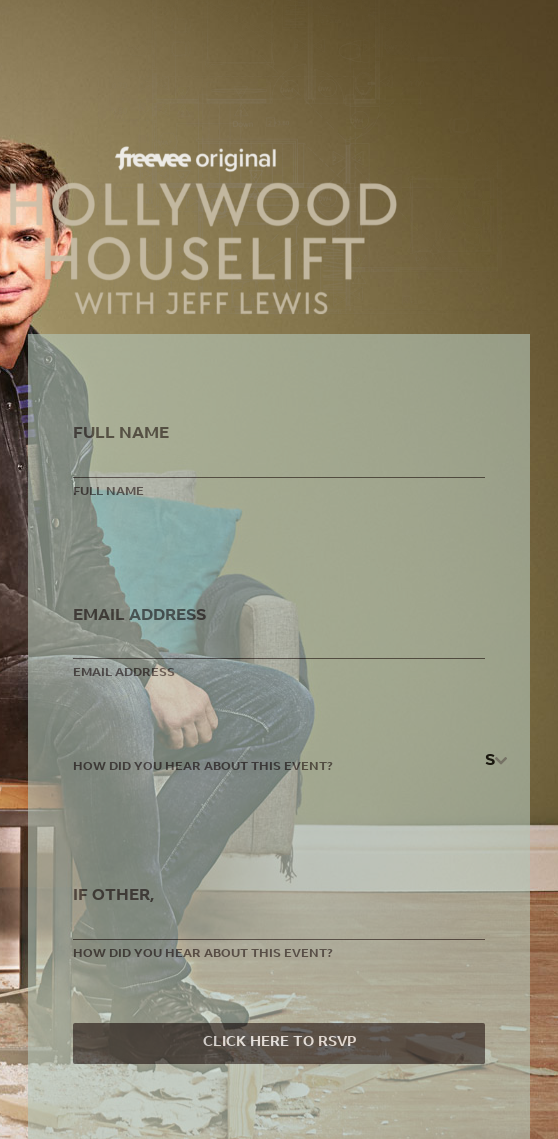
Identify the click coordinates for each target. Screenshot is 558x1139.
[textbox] (490, 761)
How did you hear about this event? (203, 767)
